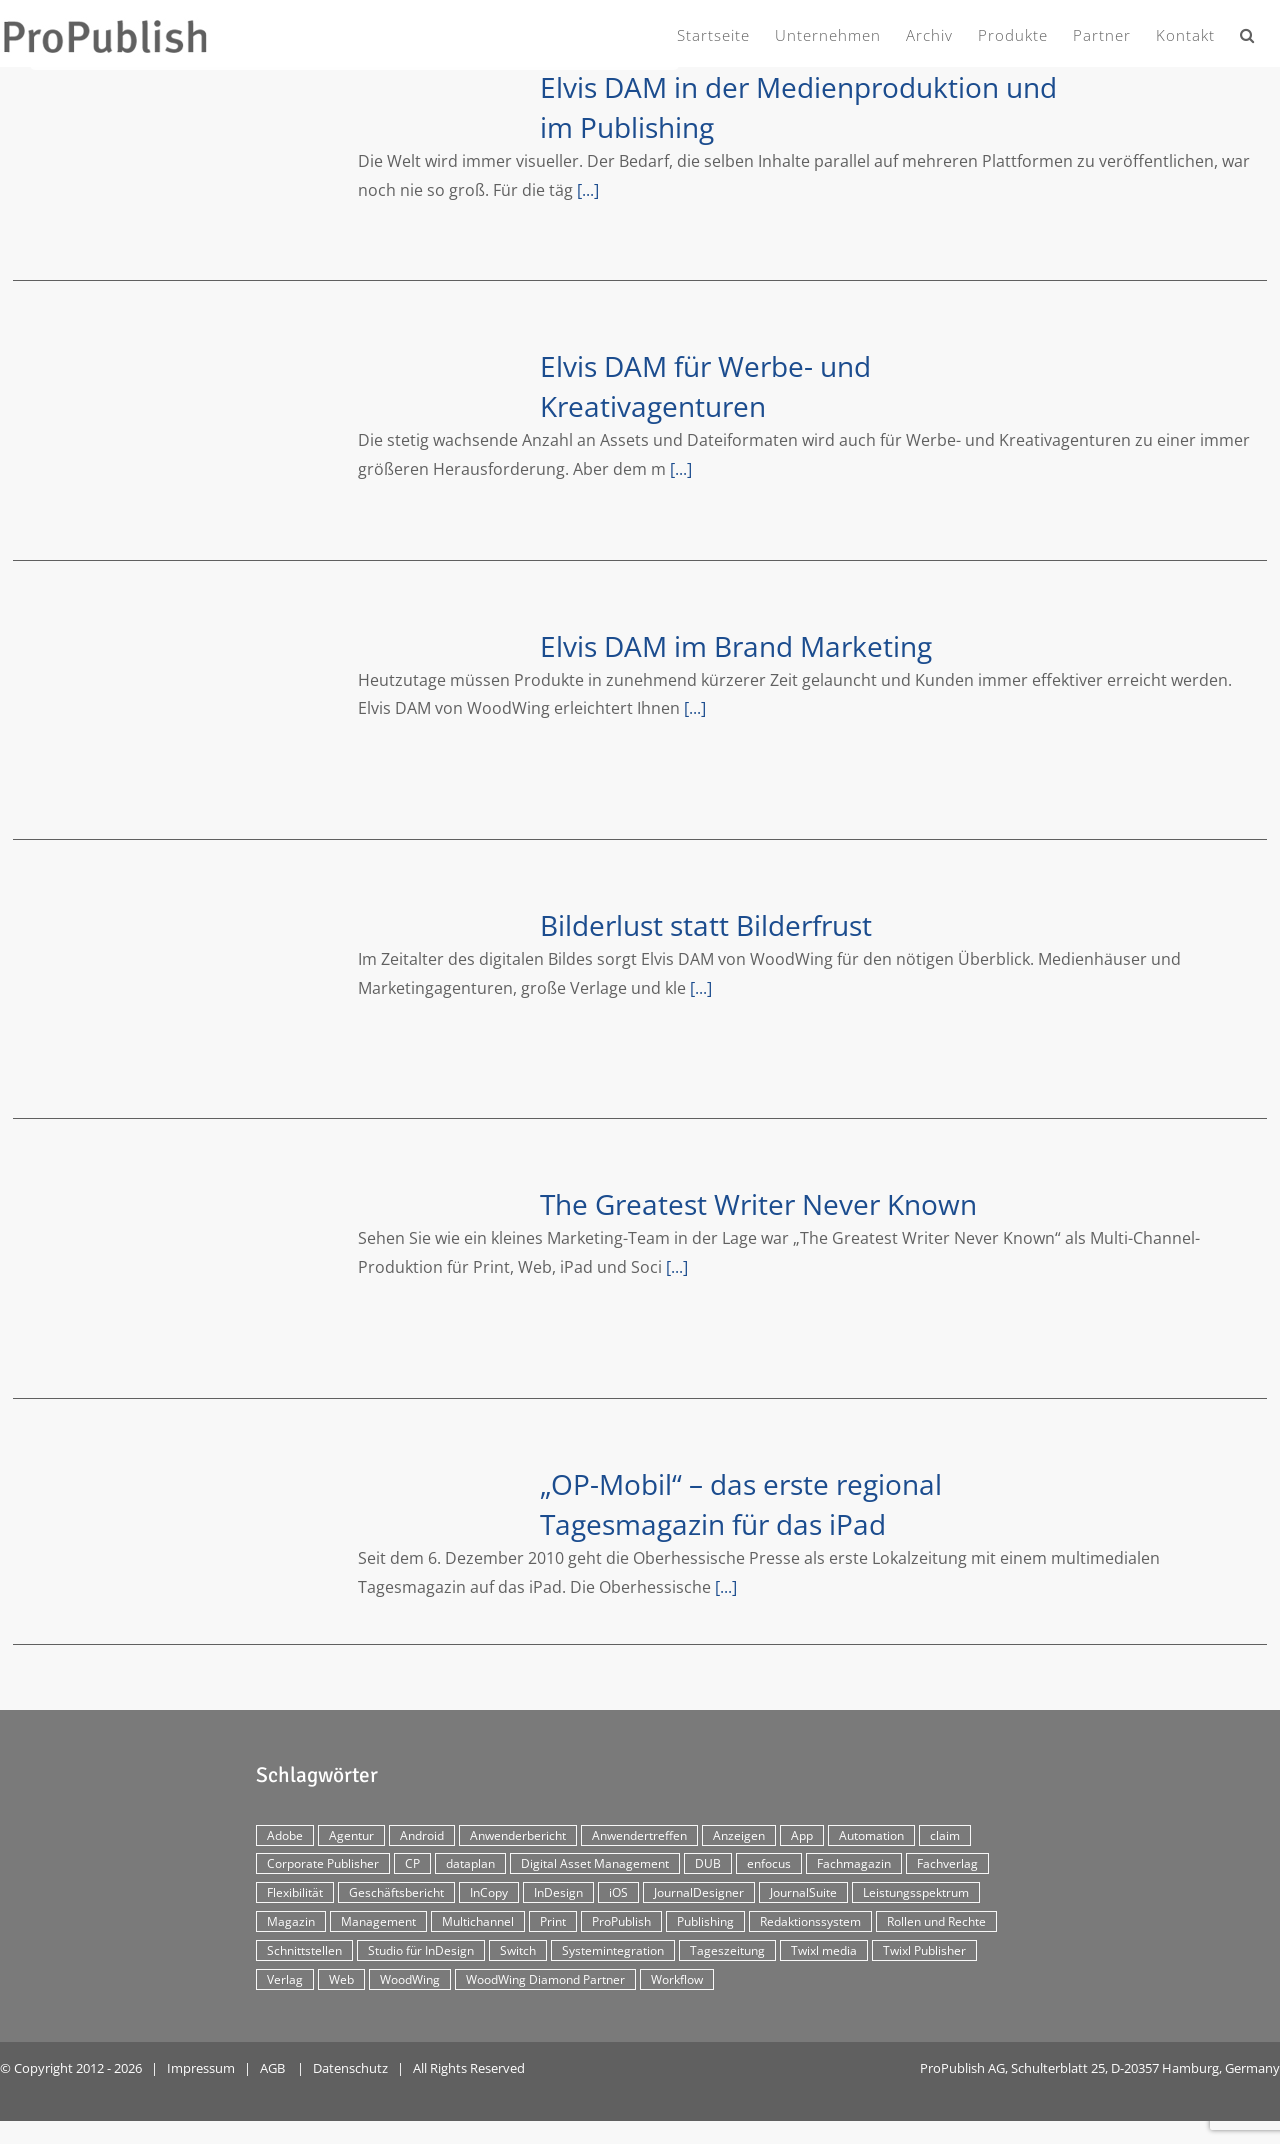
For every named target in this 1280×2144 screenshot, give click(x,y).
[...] (588, 190)
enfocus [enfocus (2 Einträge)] (769, 1863)
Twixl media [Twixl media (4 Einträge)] (824, 1950)
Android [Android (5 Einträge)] (422, 1835)
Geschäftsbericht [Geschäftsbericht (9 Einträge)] (396, 1892)
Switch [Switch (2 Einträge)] (518, 1950)
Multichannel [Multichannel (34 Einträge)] (478, 1921)
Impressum (201, 2068)
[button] (1247, 31)
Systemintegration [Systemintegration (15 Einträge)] (613, 1950)
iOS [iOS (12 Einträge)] (618, 1892)
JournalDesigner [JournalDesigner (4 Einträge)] (699, 1892)
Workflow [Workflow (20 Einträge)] (677, 1979)
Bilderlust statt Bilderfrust (706, 925)
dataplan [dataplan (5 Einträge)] (470, 1863)
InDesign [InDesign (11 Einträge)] (558, 1892)
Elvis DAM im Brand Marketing (736, 646)
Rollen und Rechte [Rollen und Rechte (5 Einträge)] (936, 1921)
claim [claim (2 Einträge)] (945, 1835)
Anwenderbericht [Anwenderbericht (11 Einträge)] (518, 1835)
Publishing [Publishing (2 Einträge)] (705, 1921)
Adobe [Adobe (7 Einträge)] (285, 1835)
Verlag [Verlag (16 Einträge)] (285, 1979)
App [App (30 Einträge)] (802, 1835)
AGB (272, 2068)
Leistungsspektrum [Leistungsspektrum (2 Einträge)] (916, 1892)
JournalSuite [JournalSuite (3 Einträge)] (803, 1892)
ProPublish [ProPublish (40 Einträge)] (621, 1921)
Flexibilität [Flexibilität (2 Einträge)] (295, 1892)
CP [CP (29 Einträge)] (412, 1863)
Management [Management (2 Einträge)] (378, 1921)
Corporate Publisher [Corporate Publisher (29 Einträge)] (323, 1863)
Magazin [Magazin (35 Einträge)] (291, 1921)
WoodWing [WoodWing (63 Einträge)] (410, 1979)
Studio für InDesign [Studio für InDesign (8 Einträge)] (421, 1950)
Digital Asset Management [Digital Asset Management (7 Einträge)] (595, 1863)
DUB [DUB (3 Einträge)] (708, 1863)
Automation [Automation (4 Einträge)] (871, 1835)
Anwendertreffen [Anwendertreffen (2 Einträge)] (639, 1835)
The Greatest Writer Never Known (758, 1204)
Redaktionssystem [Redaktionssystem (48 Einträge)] (810, 1921)
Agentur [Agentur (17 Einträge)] (351, 1835)
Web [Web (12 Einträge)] (341, 1979)
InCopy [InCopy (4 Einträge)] (489, 1892)
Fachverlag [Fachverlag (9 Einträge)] (947, 1863)
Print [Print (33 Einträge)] (553, 1921)
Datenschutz (350, 2068)
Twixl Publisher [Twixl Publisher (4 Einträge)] (924, 1950)
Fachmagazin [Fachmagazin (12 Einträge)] (854, 1863)
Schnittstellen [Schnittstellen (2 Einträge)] (304, 1950)
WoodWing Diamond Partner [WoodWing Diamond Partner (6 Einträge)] (545, 1979)
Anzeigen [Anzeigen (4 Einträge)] (739, 1835)
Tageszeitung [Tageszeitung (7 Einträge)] (727, 1950)
